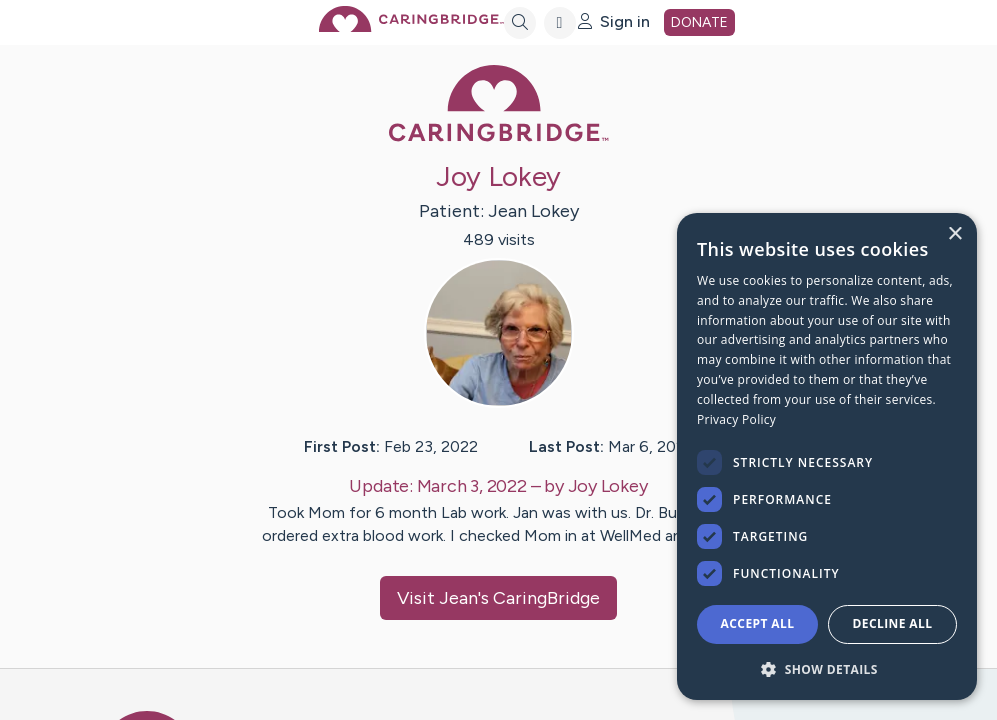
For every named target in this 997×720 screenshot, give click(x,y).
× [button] (954, 234)
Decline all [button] (893, 623)
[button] (827, 668)
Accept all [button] (758, 623)
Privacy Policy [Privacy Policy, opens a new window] (736, 419)
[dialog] (827, 456)
